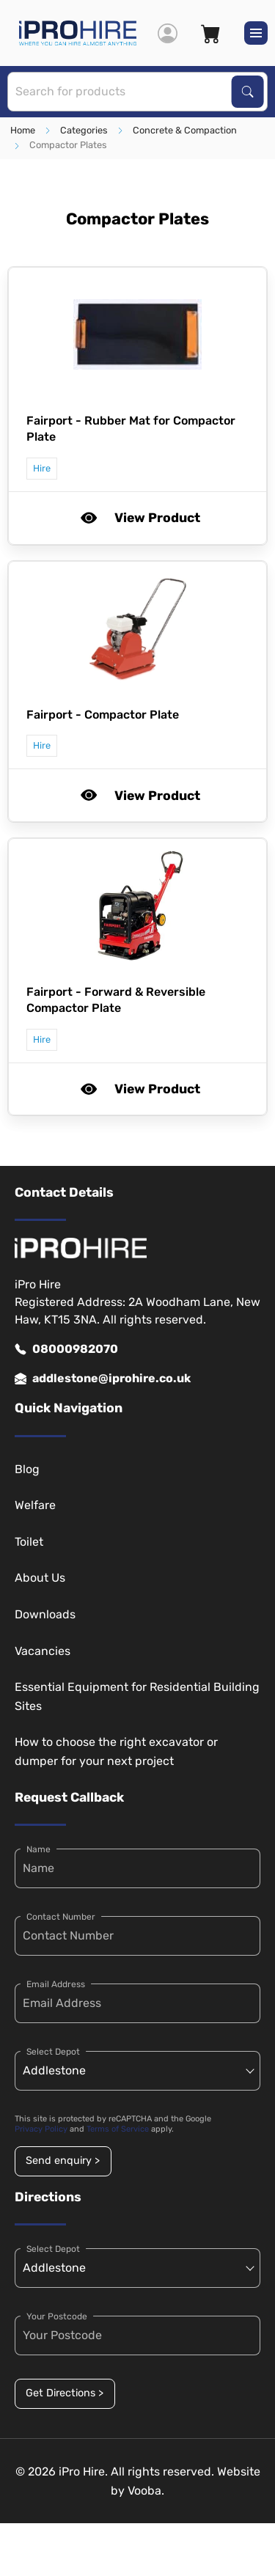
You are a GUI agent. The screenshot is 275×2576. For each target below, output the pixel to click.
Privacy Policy (41, 2129)
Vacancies (42, 1651)
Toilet (29, 1542)
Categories (84, 130)
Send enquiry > (63, 2160)
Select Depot (53, 2052)
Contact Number (60, 1917)
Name (38, 1849)
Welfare (35, 1505)
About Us (40, 1578)
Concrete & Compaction (185, 130)
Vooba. (146, 2491)
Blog (27, 1469)
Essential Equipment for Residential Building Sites (137, 1696)
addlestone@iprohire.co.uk (103, 1378)
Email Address (55, 1984)
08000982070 (66, 1349)
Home (22, 130)
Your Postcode (56, 2316)
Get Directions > (64, 2393)
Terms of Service (118, 2129)
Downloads (45, 1614)
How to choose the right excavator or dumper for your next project (116, 1751)
